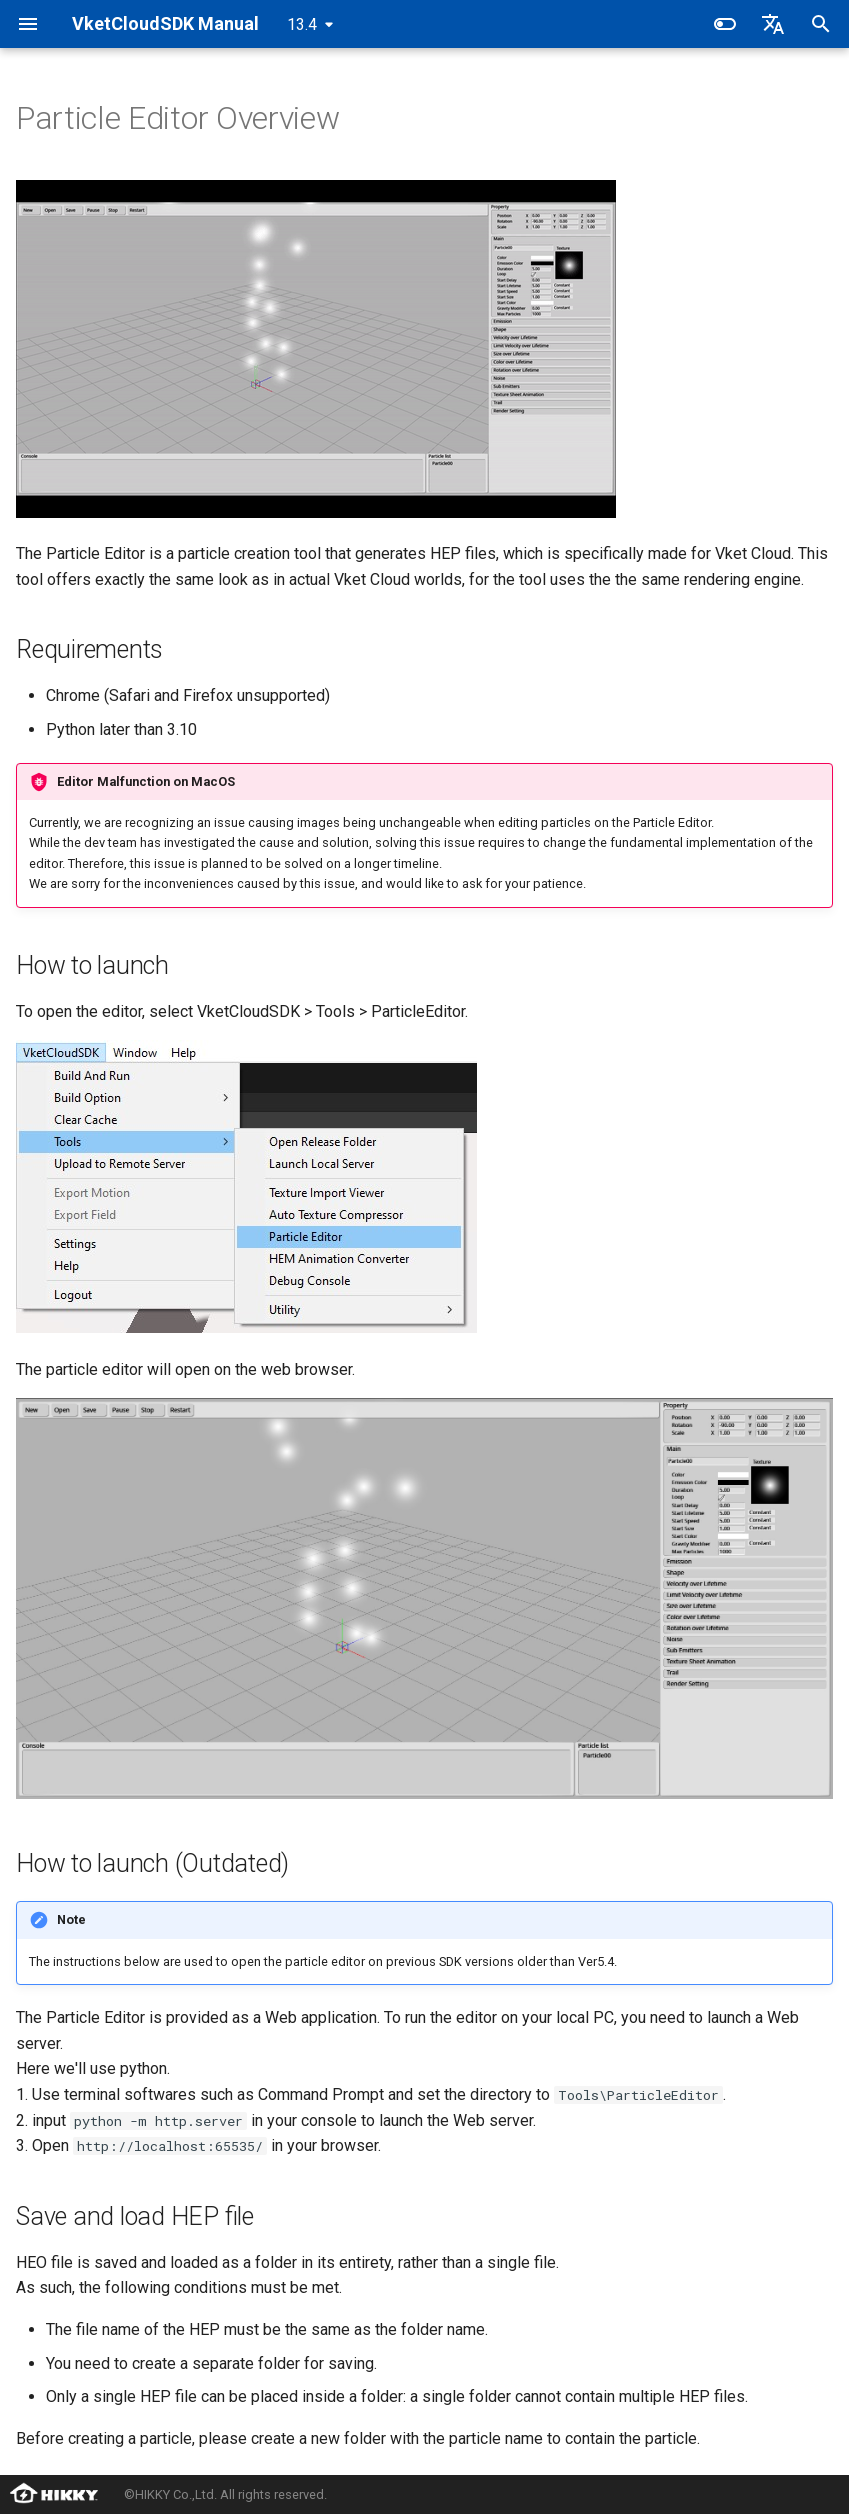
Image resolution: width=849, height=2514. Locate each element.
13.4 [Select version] (302, 24)
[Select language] (773, 24)
